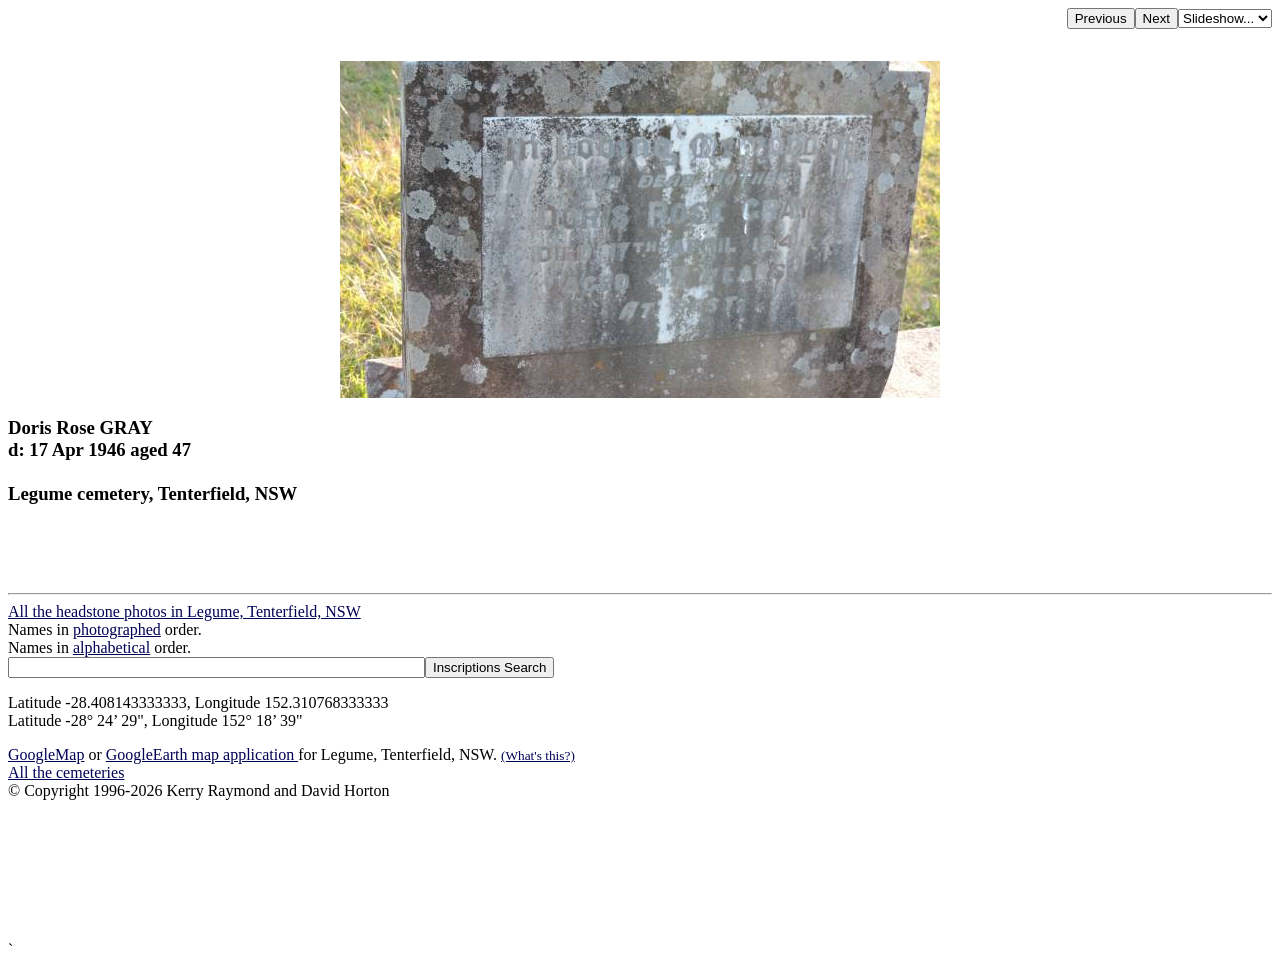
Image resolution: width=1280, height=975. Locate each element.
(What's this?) (538, 755)
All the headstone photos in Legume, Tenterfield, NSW (184, 611)
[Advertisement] (608, 870)
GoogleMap (46, 754)
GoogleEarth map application (202, 754)
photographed (117, 629)
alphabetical (111, 647)
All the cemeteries (66, 772)
